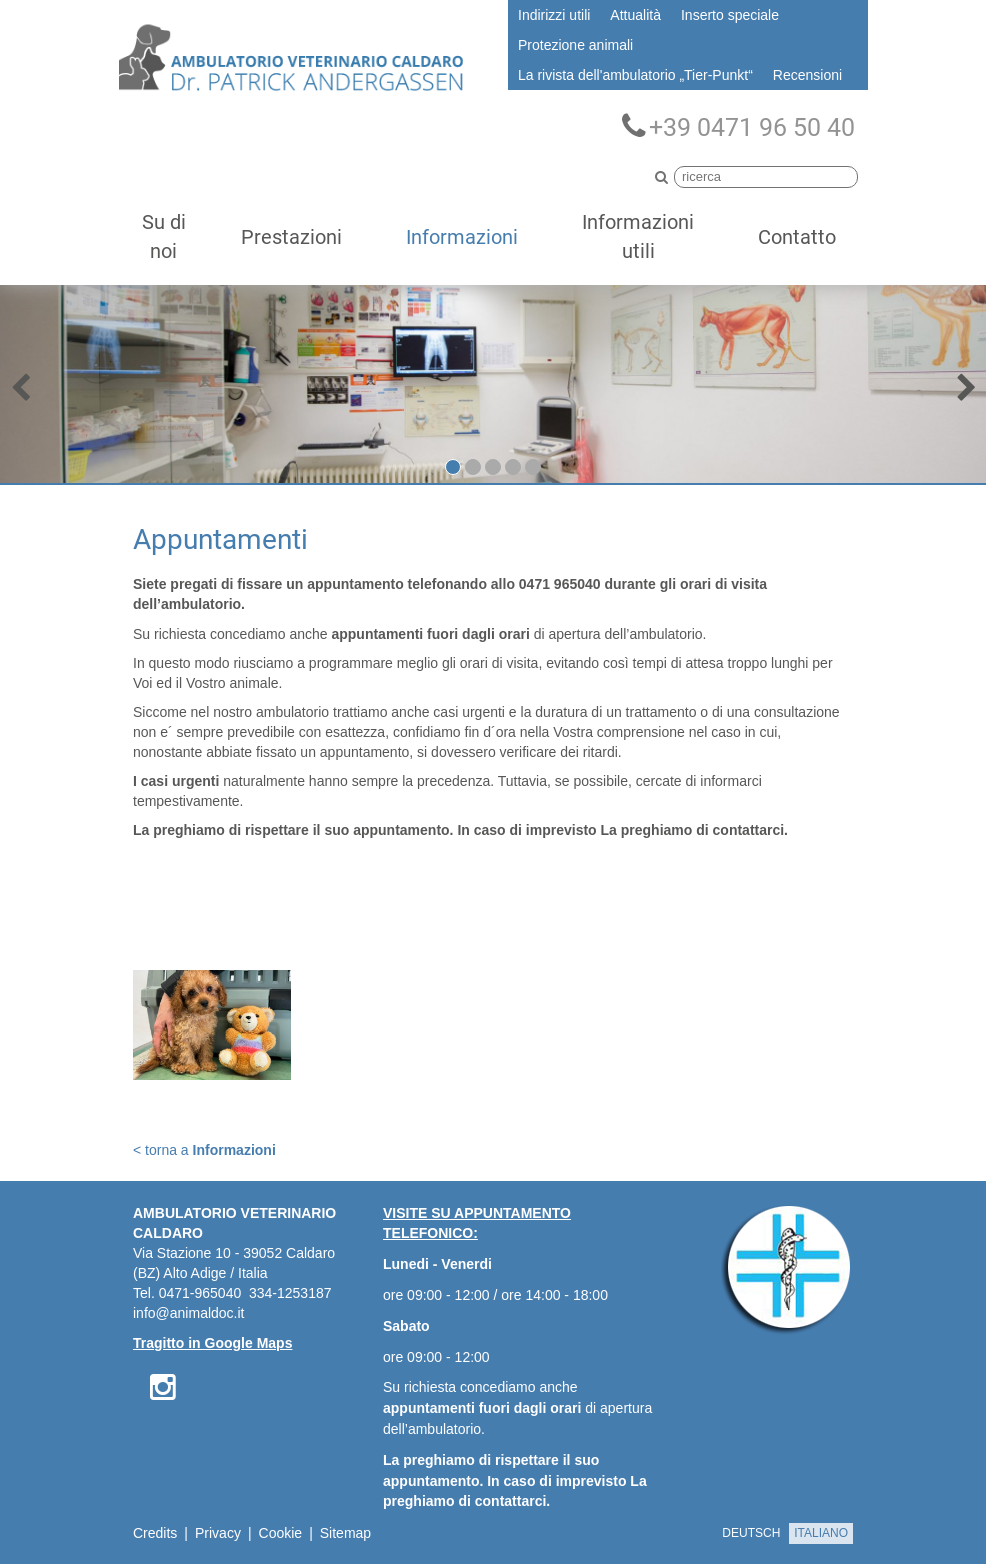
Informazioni (462, 237)
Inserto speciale (730, 15)
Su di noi (164, 236)
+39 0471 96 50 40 (738, 127)
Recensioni (807, 75)
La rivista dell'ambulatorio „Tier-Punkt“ (635, 75)
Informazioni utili (638, 236)
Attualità (635, 15)
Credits (155, 1533)
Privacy (218, 1533)
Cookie (281, 1533)
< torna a (204, 1150)
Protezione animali (575, 45)
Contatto (797, 237)
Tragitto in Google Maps (212, 1343)
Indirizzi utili (554, 15)
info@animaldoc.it (189, 1313)
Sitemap (345, 1533)
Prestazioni (291, 237)
